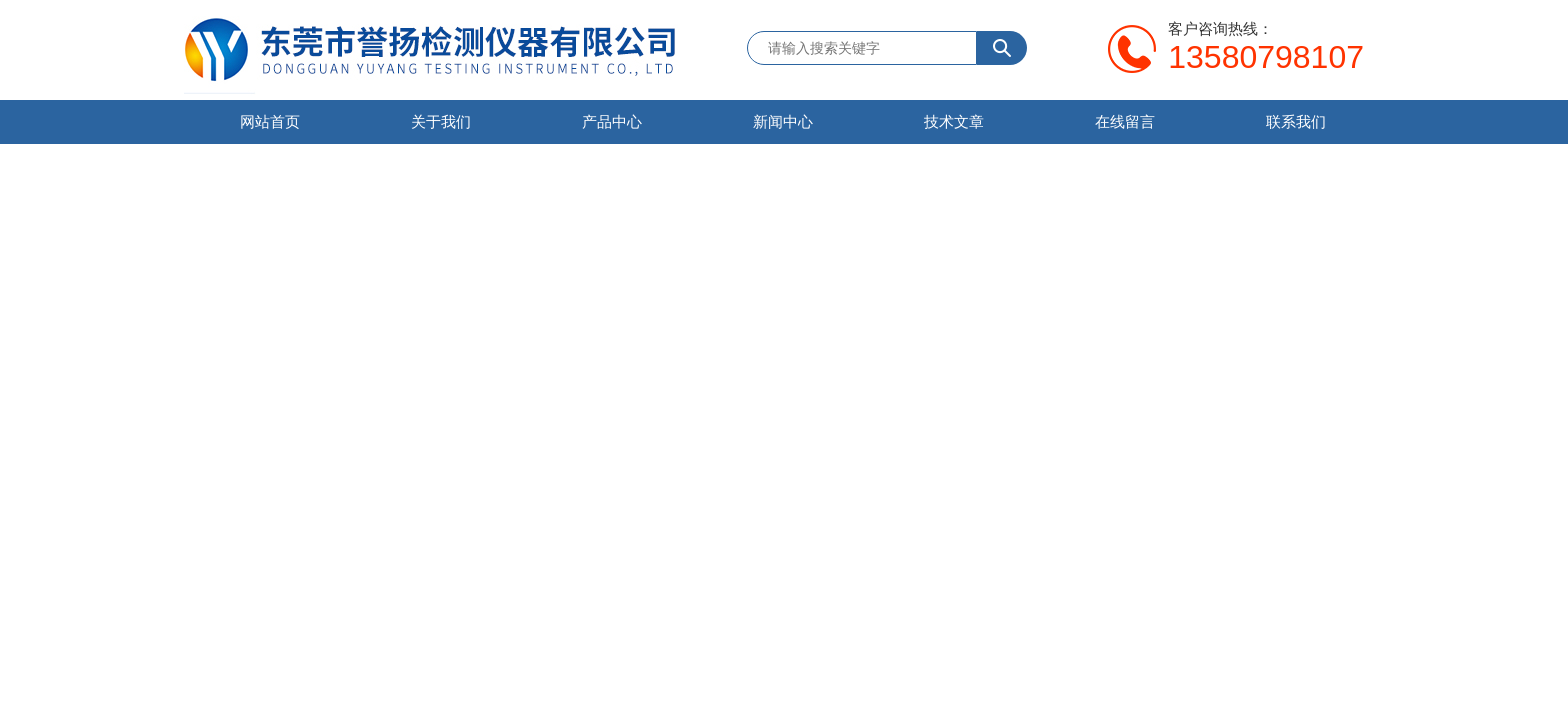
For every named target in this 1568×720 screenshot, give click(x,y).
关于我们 (441, 121)
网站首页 (270, 121)
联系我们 (1296, 121)
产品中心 (612, 121)
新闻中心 (783, 121)
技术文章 (954, 121)
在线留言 (1125, 121)
